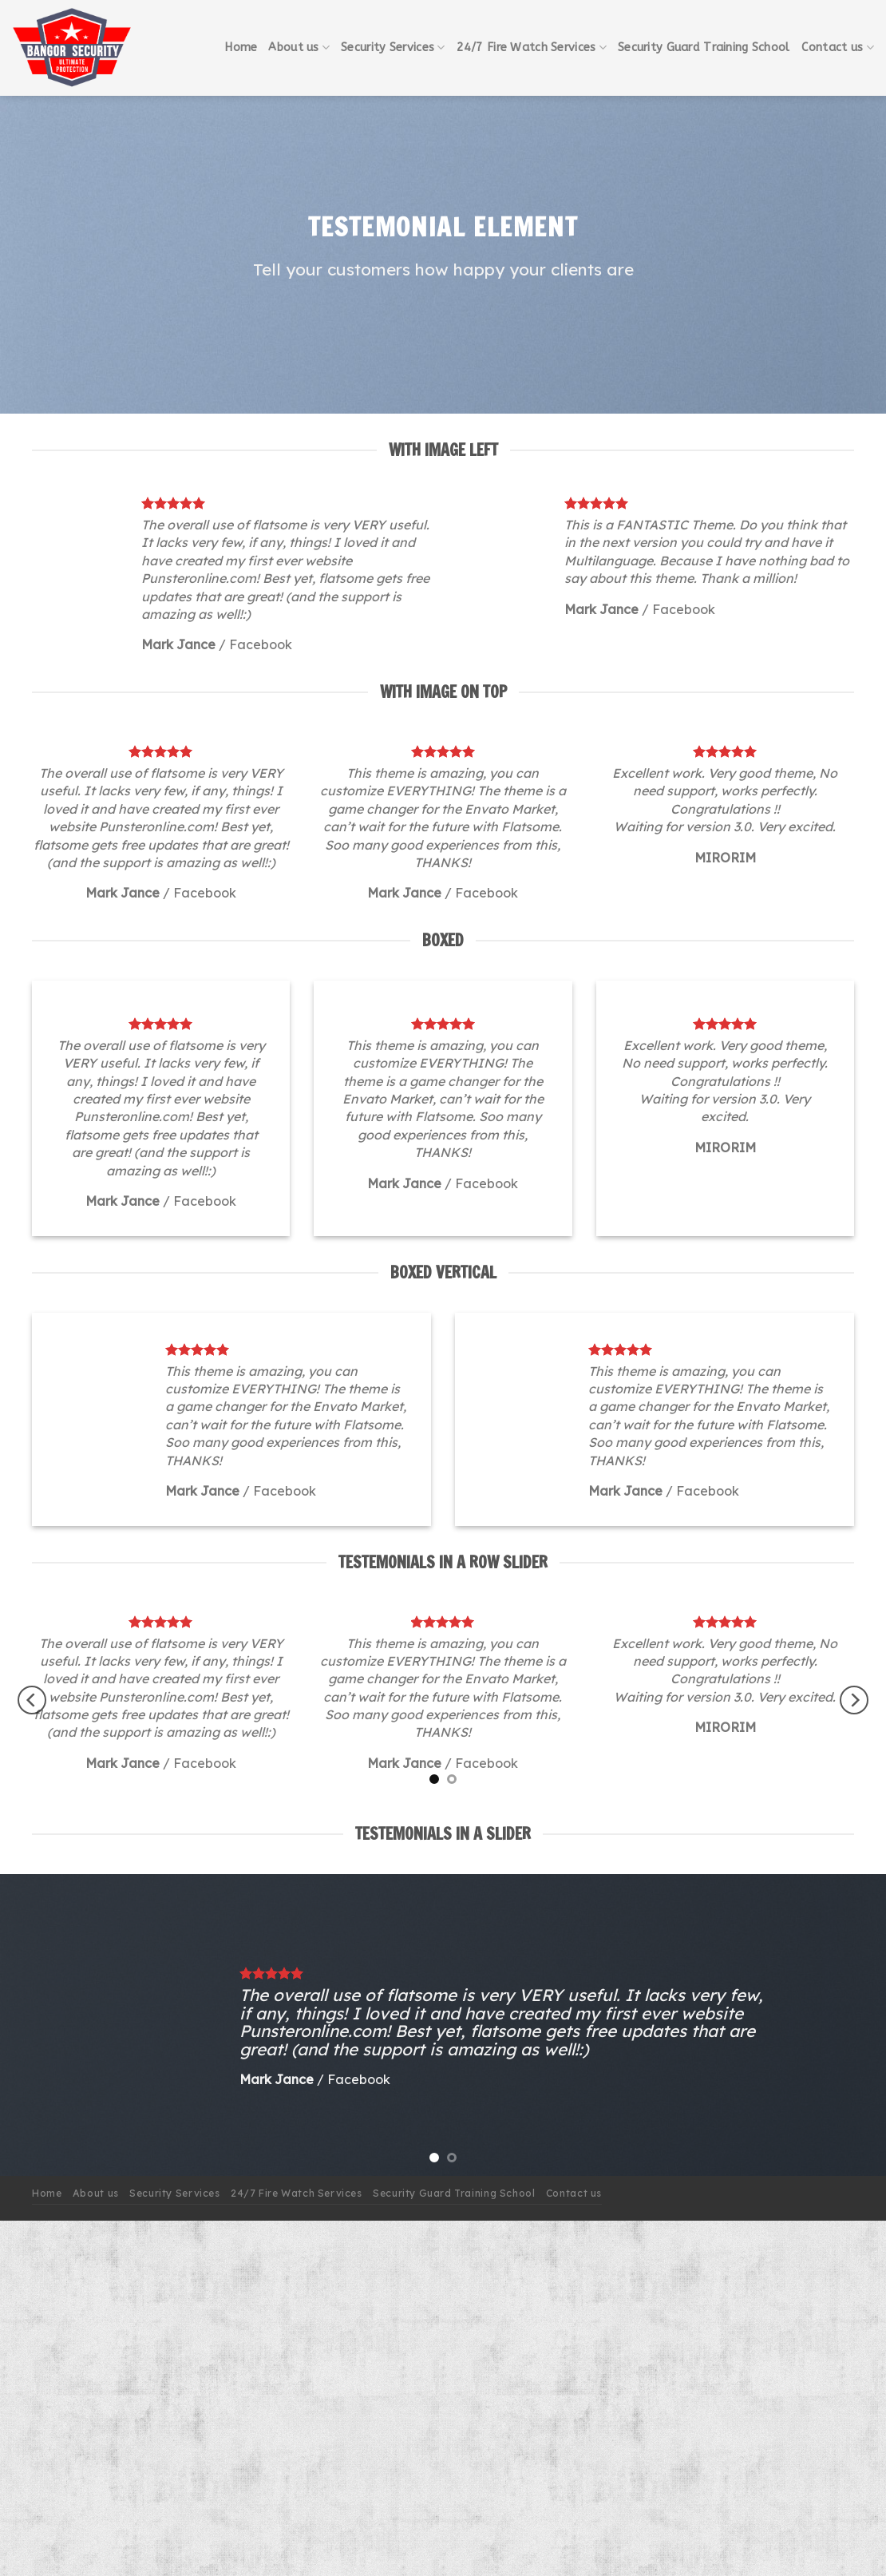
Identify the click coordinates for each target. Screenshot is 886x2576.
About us (299, 47)
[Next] (854, 1700)
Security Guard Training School (704, 47)
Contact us (837, 47)
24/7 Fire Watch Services (532, 47)
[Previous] (32, 1700)
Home (240, 47)
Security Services (393, 47)
